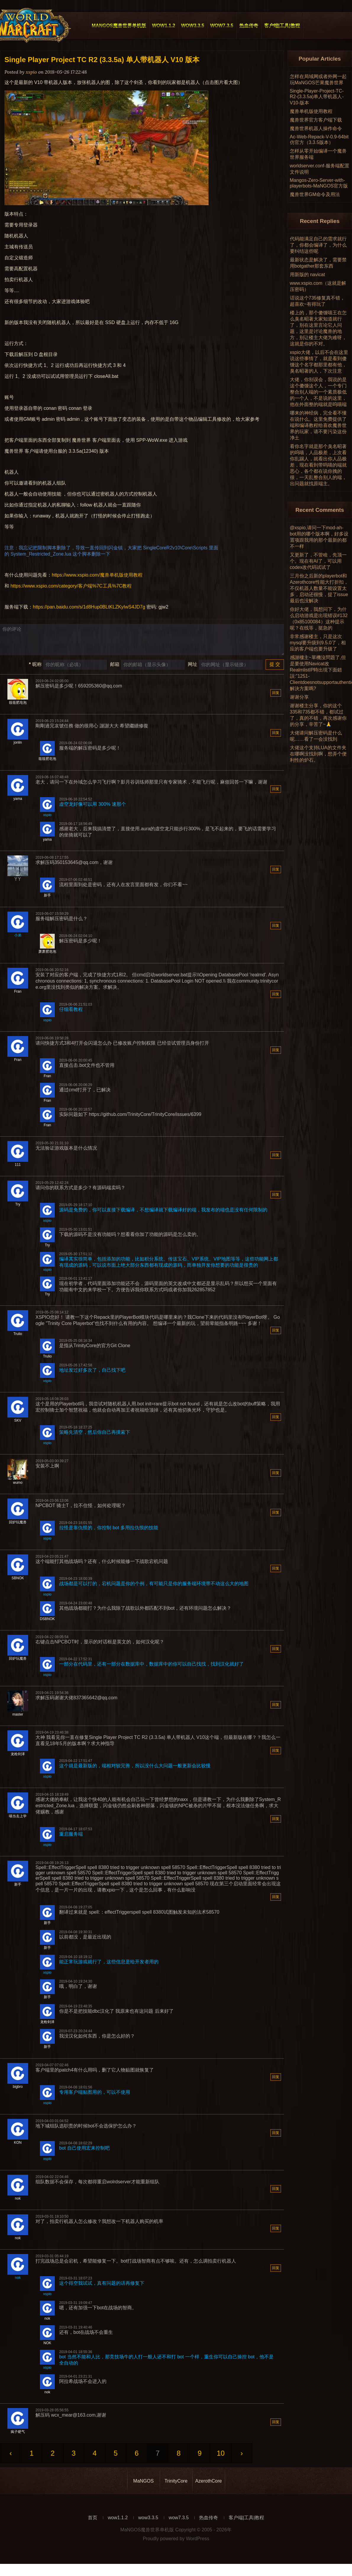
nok (17, 2283)
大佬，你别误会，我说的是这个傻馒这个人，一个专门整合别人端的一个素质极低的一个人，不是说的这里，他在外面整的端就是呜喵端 (318, 392)
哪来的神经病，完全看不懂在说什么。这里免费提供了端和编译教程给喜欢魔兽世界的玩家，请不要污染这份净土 (318, 425)
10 (221, 2459)
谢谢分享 (299, 697)
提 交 (274, 670)
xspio (47, 821)
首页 (92, 2523)
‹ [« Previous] (10, 2459)
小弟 (17, 941)
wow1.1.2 (118, 2523)
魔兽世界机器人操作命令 (316, 128)
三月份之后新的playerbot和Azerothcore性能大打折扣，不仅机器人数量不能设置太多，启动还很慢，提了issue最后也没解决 (319, 588)
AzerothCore (208, 2486)
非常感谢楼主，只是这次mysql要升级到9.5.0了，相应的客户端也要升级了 (318, 642)
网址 (192, 670)
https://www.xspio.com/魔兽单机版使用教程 (97, 574)
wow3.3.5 (148, 2523)
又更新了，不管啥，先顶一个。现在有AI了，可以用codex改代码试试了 (318, 561)
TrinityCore (176, 2486)
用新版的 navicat (307, 274)
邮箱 (115, 670)
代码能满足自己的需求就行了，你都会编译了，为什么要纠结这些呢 (318, 245)
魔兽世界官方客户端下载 (316, 119)
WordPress (197, 2544)
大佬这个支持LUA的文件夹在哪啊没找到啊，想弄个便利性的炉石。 (318, 754)
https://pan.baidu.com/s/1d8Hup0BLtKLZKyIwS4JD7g (89, 606)
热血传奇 (208, 2523)
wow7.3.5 (179, 2523)
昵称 (35, 670)
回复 (275, 699)
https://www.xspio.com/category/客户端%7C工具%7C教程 (71, 585)
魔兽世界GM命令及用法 (315, 194)
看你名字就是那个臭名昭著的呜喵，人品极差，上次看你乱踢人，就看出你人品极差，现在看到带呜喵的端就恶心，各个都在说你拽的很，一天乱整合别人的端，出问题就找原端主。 (318, 465)
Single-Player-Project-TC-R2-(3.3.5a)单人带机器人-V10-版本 (317, 96)
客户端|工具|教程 (246, 2523)
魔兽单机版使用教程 (311, 111)
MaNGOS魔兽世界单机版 (147, 2535)
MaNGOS (143, 2486)
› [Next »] (241, 2459)
